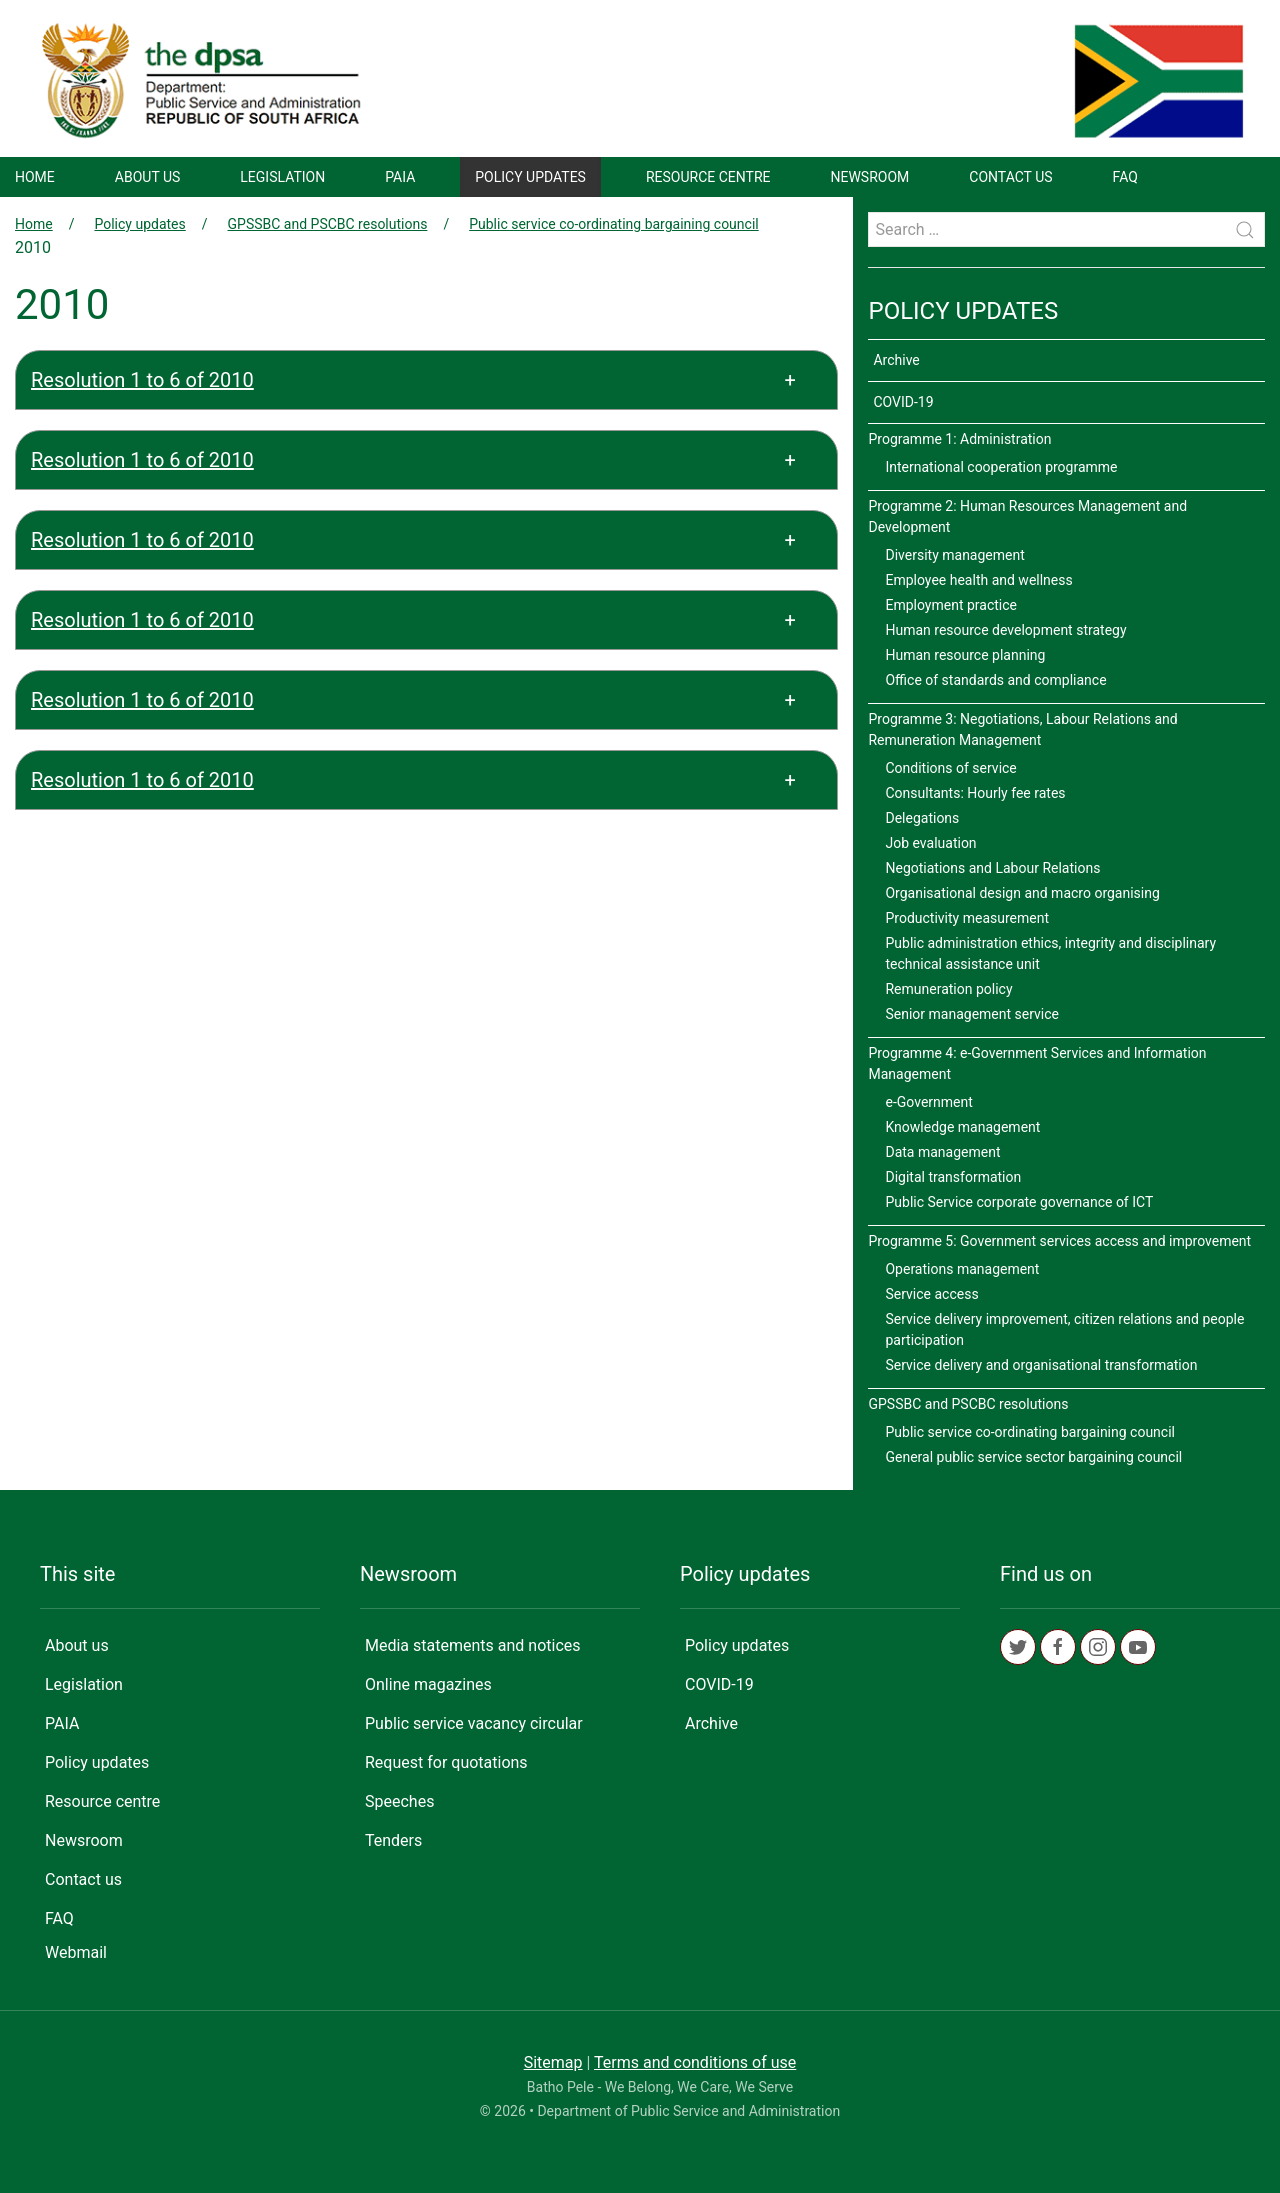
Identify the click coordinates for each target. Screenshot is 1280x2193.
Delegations (922, 818)
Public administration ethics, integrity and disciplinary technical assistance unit (1050, 953)
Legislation (282, 177)
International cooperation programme (1001, 467)
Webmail (76, 1952)
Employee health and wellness (978, 580)
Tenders (393, 1840)
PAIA (400, 177)
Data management (942, 1152)
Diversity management (954, 555)
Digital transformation (953, 1177)
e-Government (928, 1102)
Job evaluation (930, 843)
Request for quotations (446, 1762)
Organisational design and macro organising (1022, 893)
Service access (931, 1294)
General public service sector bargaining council (1033, 1457)
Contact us (1010, 177)
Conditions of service (950, 768)
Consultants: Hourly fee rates (975, 793)
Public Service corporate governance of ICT (1019, 1202)
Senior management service (972, 1014)
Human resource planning (965, 655)
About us (148, 177)
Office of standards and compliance (995, 680)
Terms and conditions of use (695, 2062)
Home (35, 177)
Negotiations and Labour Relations (992, 868)
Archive (896, 360)
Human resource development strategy (1005, 630)
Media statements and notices (473, 1645)
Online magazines (428, 1684)
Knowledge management (962, 1127)
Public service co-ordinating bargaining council (614, 224)
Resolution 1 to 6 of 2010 (142, 380)
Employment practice (951, 605)
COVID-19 (903, 402)
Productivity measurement (967, 918)
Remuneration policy (948, 989)
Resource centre (708, 177)
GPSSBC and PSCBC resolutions (328, 224)
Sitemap (553, 2062)
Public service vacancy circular (474, 1723)
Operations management (962, 1269)
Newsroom (870, 177)
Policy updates (530, 177)
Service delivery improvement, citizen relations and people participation (1064, 1329)
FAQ (1125, 177)
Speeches (399, 1801)
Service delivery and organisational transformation (1041, 1365)
